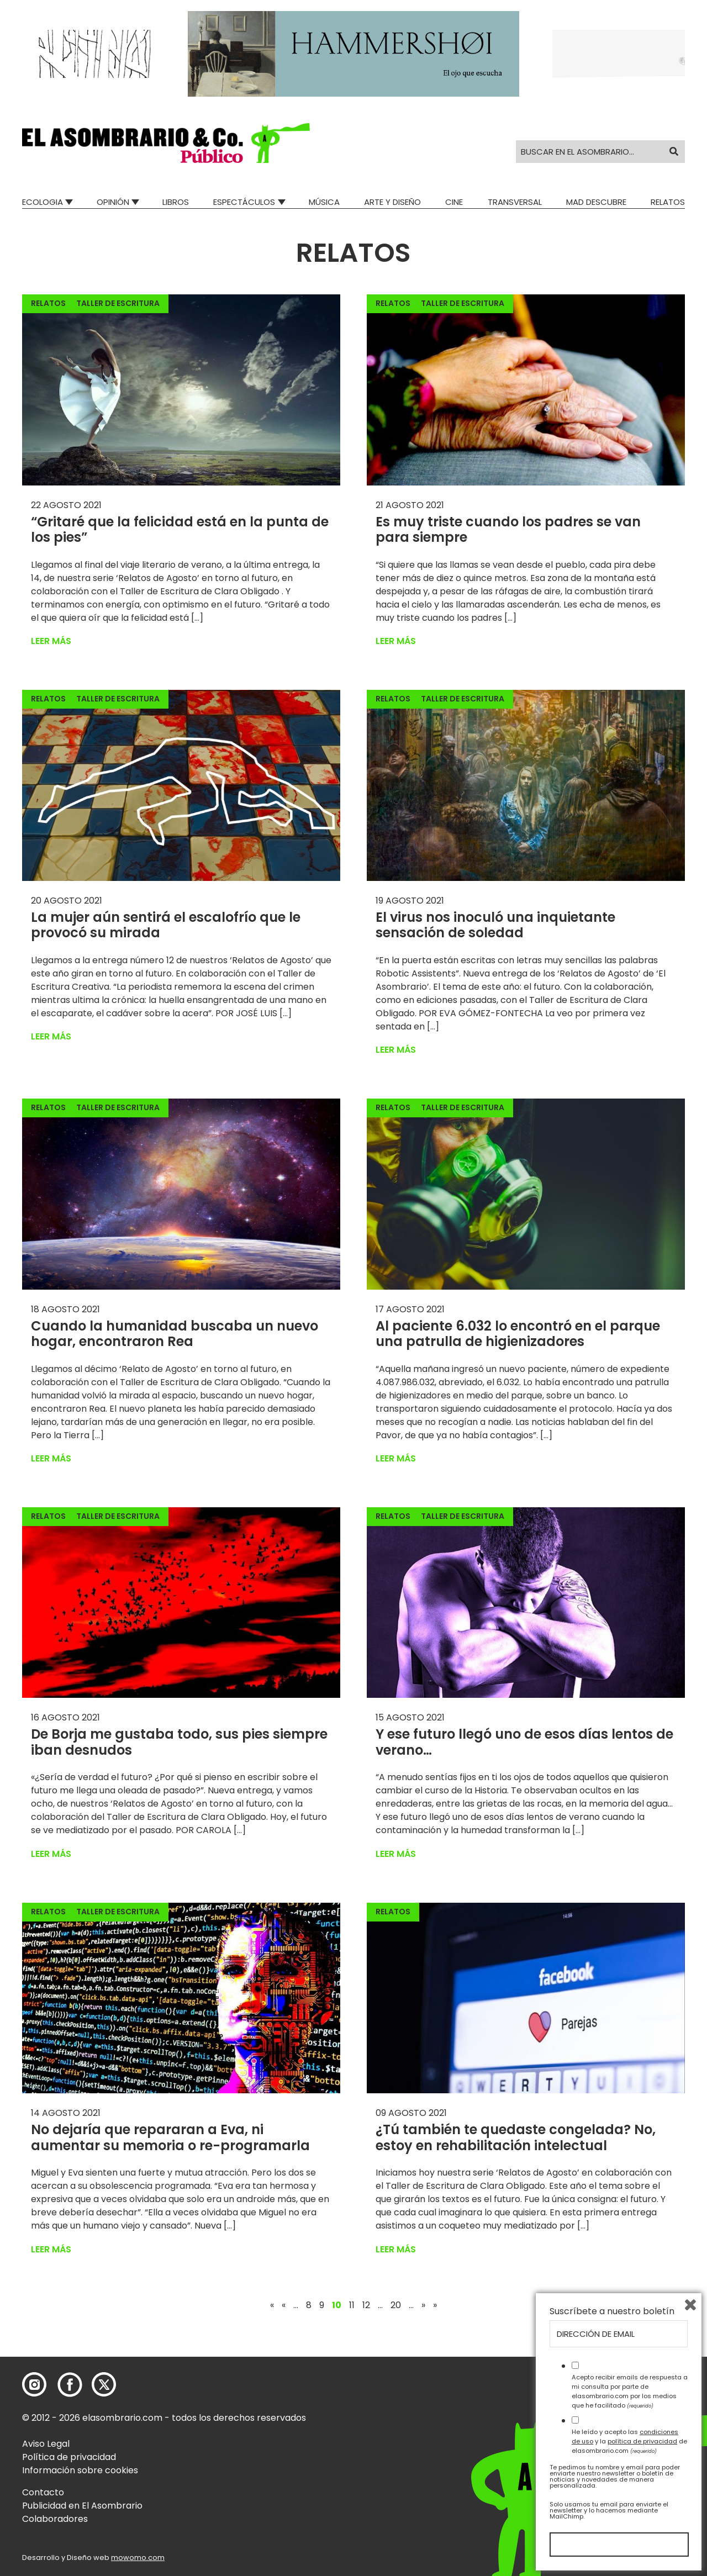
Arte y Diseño (392, 202)
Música (324, 202)
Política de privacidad (69, 2457)
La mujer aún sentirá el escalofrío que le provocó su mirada (165, 925)
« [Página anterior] (284, 2305)
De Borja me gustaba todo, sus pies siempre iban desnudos (179, 1742)
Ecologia (42, 202)
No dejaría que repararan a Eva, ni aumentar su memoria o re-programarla (170, 2137)
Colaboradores (55, 2518)
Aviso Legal (46, 2443)
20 (396, 2305)
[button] (166, 143)
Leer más (51, 641)
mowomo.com (138, 2557)
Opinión (113, 202)
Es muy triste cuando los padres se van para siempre (508, 530)
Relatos (668, 202)
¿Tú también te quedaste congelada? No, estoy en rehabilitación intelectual (516, 2137)
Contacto (43, 2492)
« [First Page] (272, 2305)
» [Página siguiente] (423, 2305)
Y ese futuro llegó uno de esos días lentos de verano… (524, 1742)
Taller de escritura (118, 303)
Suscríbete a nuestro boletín (612, 2311)
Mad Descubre (596, 202)
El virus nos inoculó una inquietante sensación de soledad (495, 925)
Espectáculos (244, 202)
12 (366, 2305)
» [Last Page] (435, 2305)
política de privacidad (642, 2441)
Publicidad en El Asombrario (82, 2505)
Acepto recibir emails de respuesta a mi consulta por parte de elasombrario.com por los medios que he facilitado (630, 2391)
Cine (454, 202)
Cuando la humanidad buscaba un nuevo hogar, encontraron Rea (174, 1334)
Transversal (515, 202)
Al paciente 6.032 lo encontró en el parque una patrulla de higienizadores (518, 1334)
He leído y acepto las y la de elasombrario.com (629, 2441)
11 (352, 2305)
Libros (175, 202)
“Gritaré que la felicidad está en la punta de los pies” (180, 530)
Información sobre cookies (80, 2470)
